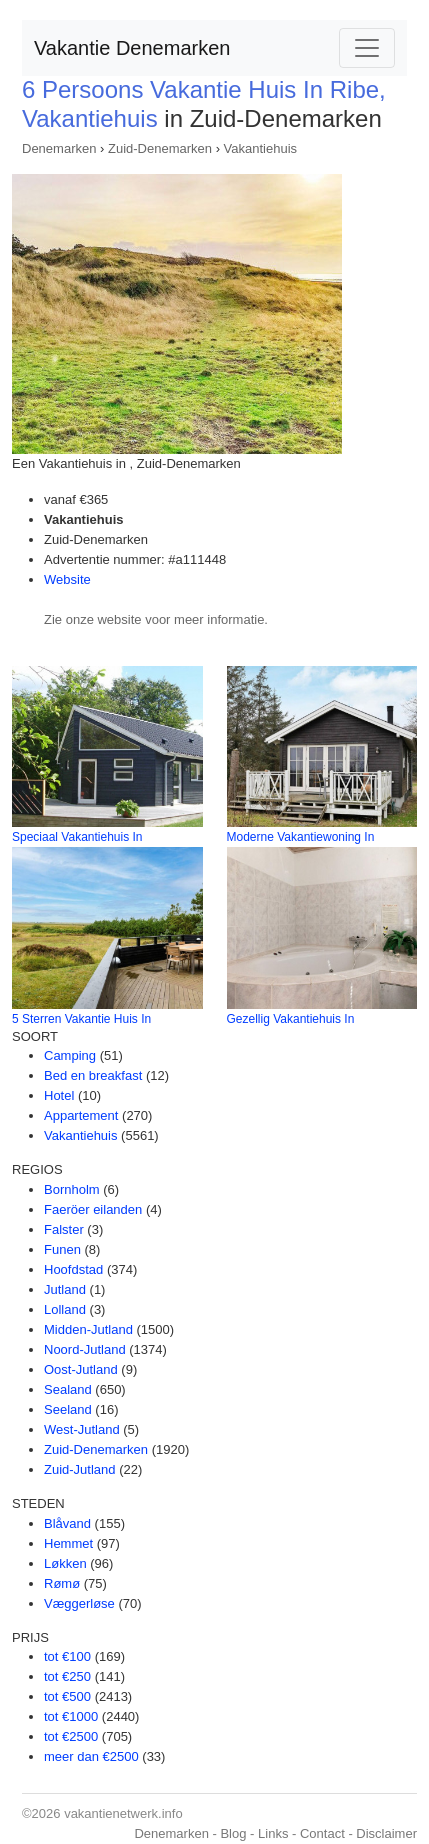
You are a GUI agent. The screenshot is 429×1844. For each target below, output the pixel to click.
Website (67, 579)
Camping (70, 1055)
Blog (233, 1833)
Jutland (65, 1289)
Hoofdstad (73, 1269)
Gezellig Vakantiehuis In (291, 1019)
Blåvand (67, 1523)
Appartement (81, 1115)
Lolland (65, 1309)
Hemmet (68, 1543)
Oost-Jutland (81, 1369)
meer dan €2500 (91, 1756)
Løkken (65, 1563)
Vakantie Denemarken (132, 48)
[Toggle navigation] (367, 48)
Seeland (68, 1409)
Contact (322, 1833)
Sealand (68, 1389)
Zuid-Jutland (80, 1469)
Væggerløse (79, 1603)
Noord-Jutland (85, 1349)
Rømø (62, 1583)
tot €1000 (71, 1716)
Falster (64, 1229)
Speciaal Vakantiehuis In (77, 837)
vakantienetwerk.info (123, 1813)
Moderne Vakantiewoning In (301, 837)
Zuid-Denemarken (160, 148)
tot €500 (67, 1696)
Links (273, 1833)
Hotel (59, 1095)
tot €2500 (71, 1736)
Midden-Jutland (88, 1329)
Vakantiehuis (260, 148)
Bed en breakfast (93, 1075)
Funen (62, 1249)
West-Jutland (82, 1429)
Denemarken (59, 148)
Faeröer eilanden (93, 1209)
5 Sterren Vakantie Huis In (81, 1019)
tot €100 (67, 1656)
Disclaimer (386, 1833)
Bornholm (72, 1189)
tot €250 (67, 1676)
